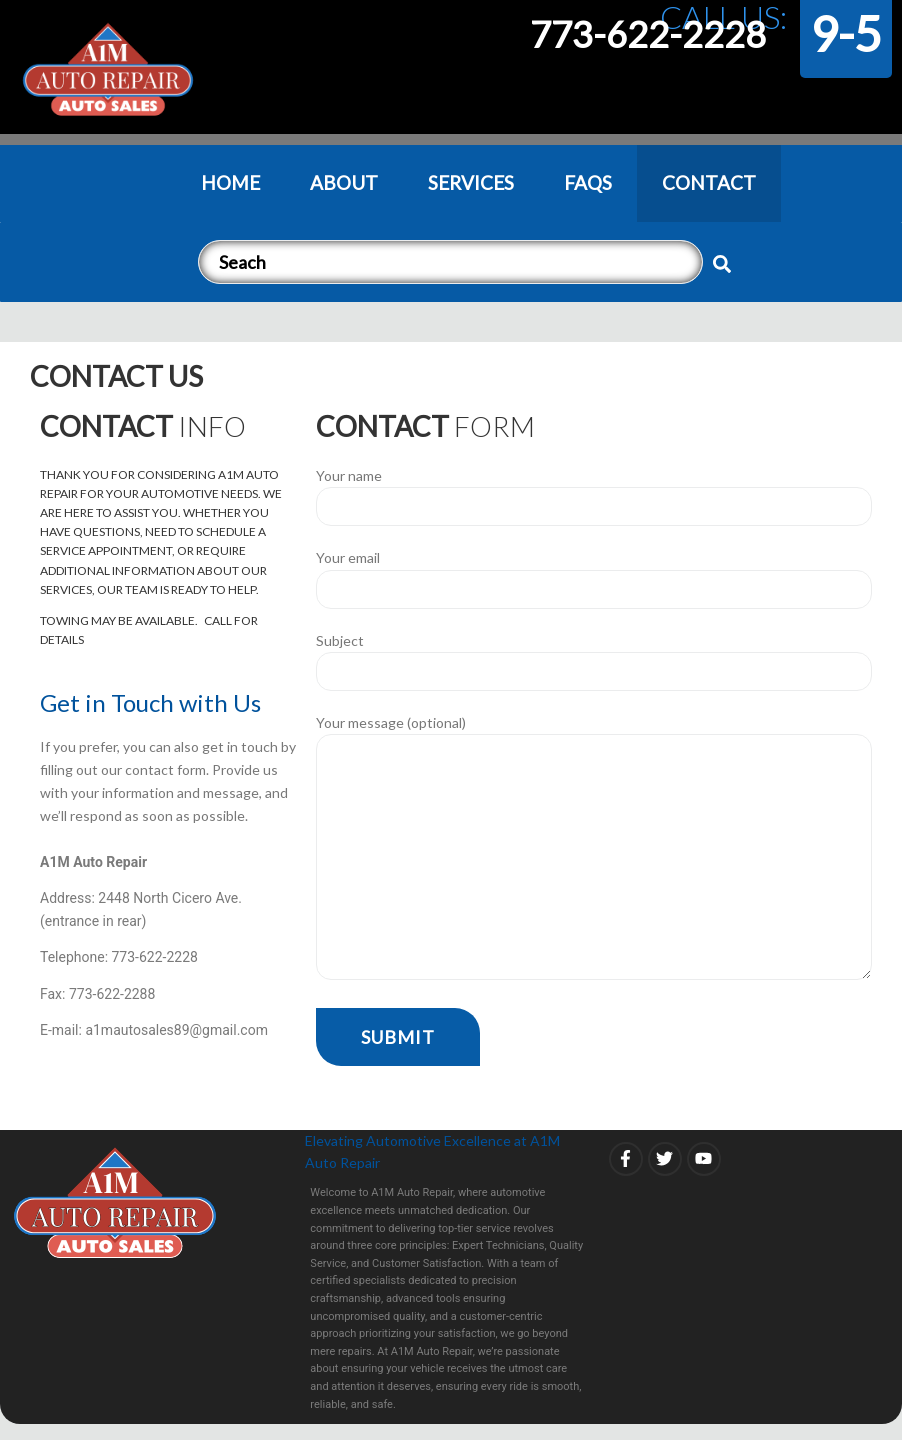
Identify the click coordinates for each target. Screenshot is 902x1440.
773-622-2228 (648, 34)
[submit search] (722, 264)
